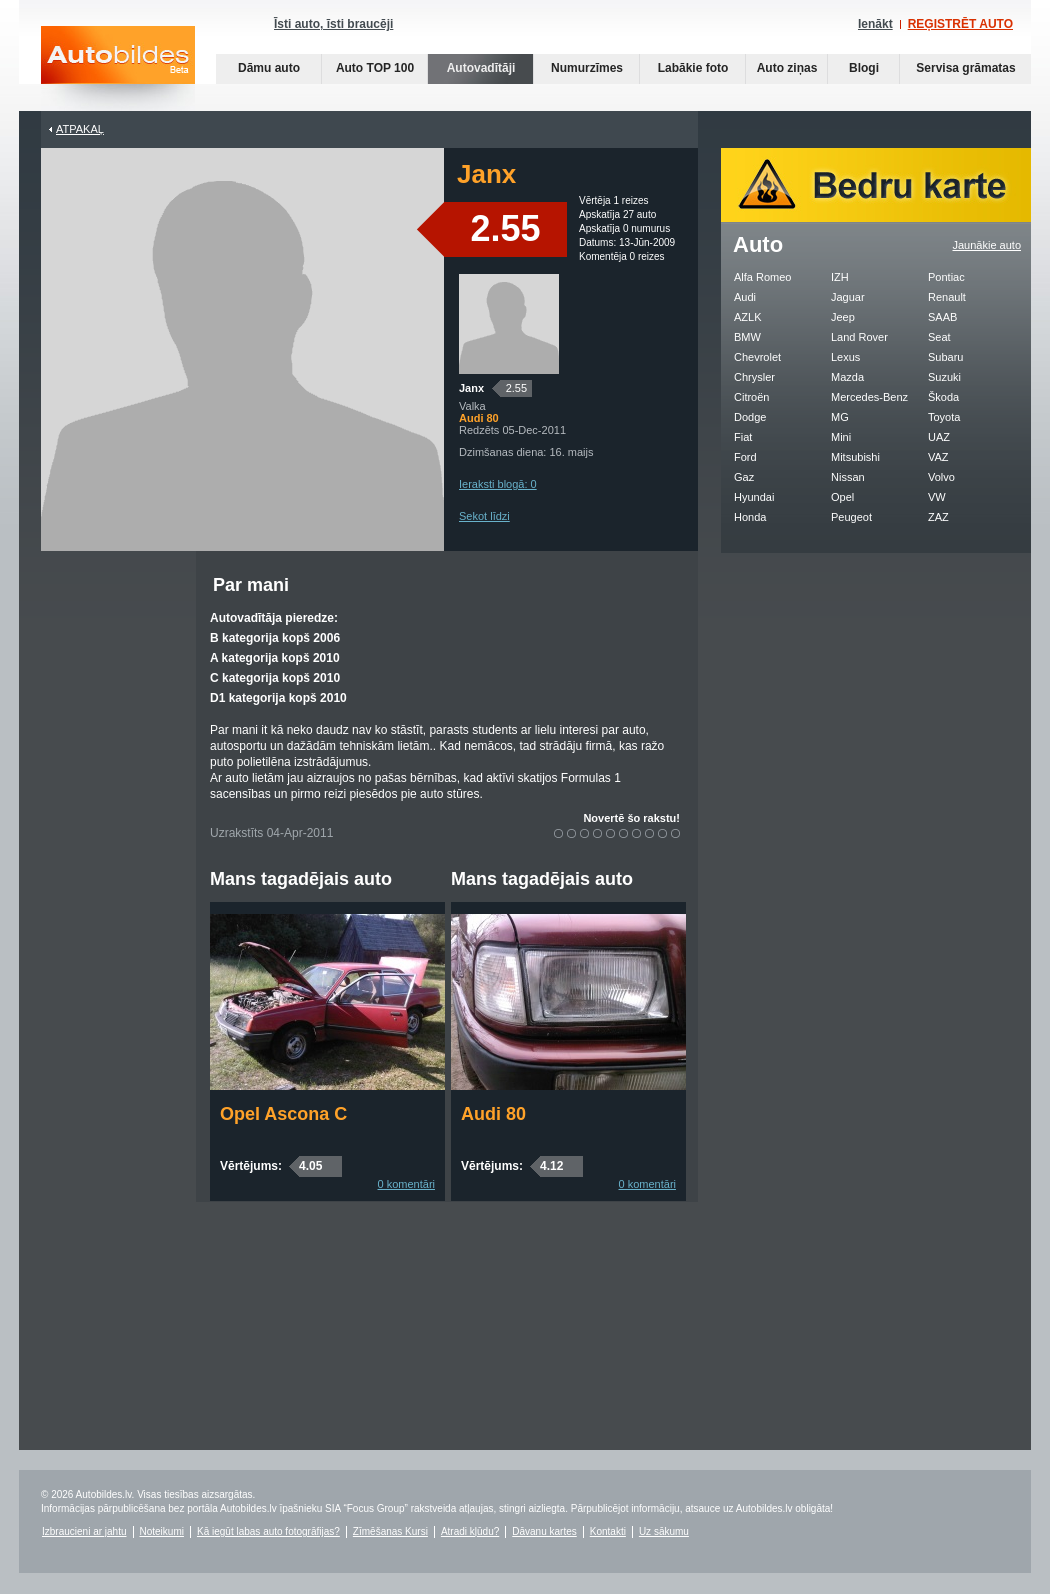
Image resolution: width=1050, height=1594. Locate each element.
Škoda (943, 397)
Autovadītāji (481, 68)
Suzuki (944, 377)
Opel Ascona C (283, 1114)
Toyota (944, 417)
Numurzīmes (587, 68)
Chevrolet (757, 357)
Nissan (848, 477)
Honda (750, 517)
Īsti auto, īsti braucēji (333, 24)
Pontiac (946, 277)
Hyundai (754, 497)
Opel (842, 497)
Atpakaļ (80, 129)
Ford (745, 457)
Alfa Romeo (762, 277)
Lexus (845, 357)
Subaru (945, 357)
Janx (471, 388)
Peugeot (851, 517)
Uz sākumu (664, 1531)
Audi (745, 297)
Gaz (744, 477)
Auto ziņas (787, 68)
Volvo (941, 477)
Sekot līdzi (484, 516)
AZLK (748, 317)
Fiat (743, 437)
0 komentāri (406, 1184)
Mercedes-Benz (869, 397)
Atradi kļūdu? (470, 1531)
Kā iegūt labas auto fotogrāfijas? (268, 1531)
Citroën (751, 397)
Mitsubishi (855, 457)
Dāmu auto (269, 68)
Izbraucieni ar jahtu (84, 1531)
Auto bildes (118, 68)
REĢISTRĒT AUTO (960, 24)
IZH (840, 277)
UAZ (939, 437)
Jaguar (848, 297)
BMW (747, 337)
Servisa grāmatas (965, 68)
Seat (939, 337)
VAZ (938, 457)
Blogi (864, 68)
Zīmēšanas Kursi (390, 1531)
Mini (841, 437)
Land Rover (859, 337)
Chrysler (754, 377)
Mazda (847, 377)
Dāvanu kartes (544, 1531)
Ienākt (875, 24)
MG (840, 417)
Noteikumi (162, 1531)
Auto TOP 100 (375, 68)
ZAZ (938, 517)
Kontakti (608, 1531)
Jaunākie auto (987, 245)
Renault (947, 297)
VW (937, 497)
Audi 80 (493, 1114)
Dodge (750, 417)
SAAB (942, 317)
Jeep (843, 317)
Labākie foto (693, 68)
